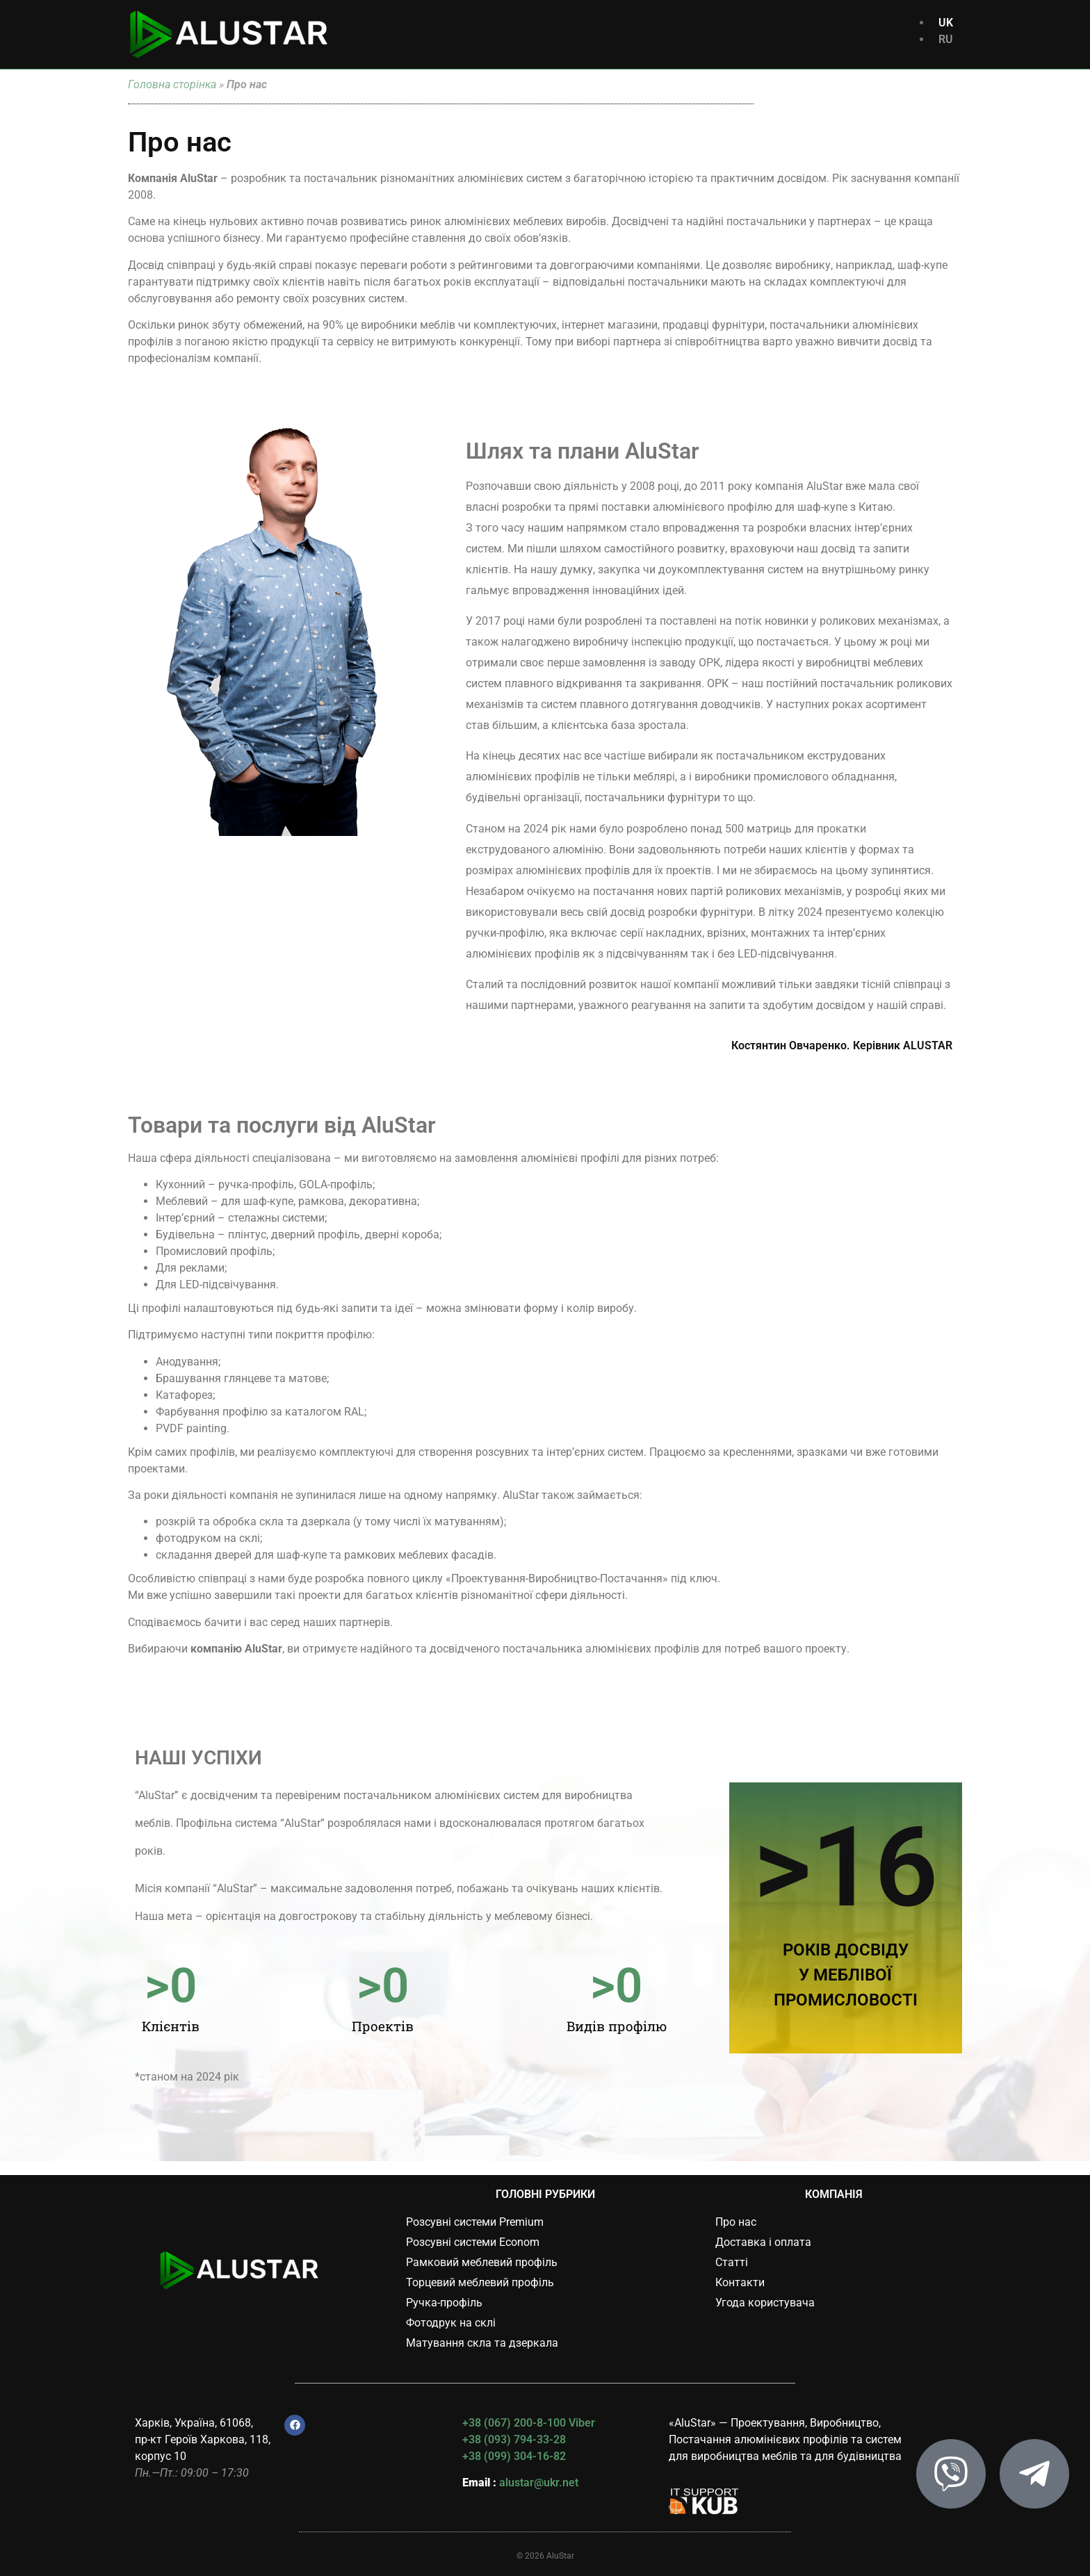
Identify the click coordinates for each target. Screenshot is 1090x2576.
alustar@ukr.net (538, 2482)
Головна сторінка (172, 84)
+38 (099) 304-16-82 (514, 2456)
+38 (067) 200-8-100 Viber (528, 2422)
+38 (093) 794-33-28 (514, 2439)
